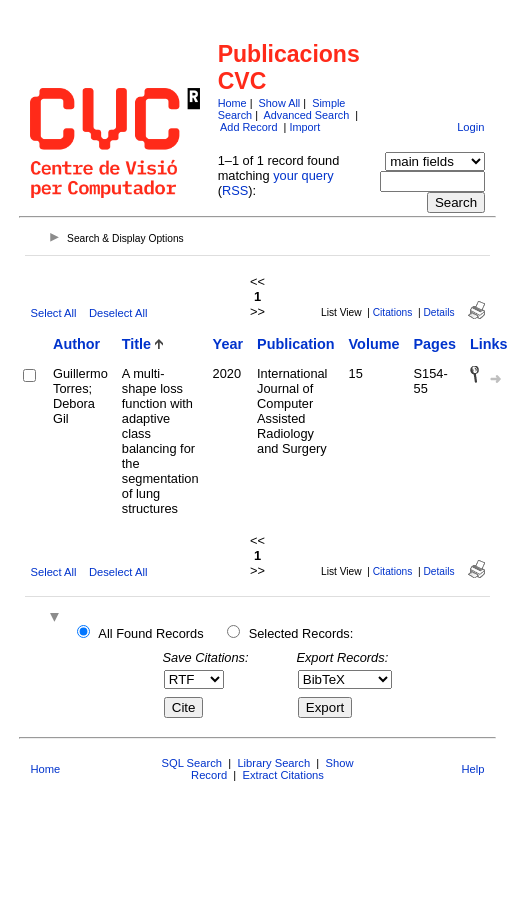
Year (228, 344)
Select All (53, 313)
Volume (374, 344)
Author (76, 344)
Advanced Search (306, 115)
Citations (393, 312)
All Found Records (150, 633)
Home (232, 103)
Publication (296, 344)
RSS (235, 190)
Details (439, 312)
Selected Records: (301, 633)
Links (489, 344)
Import (304, 127)
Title (136, 344)
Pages (435, 344)
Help (473, 769)
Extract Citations (282, 775)
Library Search (273, 763)
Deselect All (118, 313)
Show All (280, 103)
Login (470, 127)
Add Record (248, 127)
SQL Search (192, 763)
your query (303, 175)
